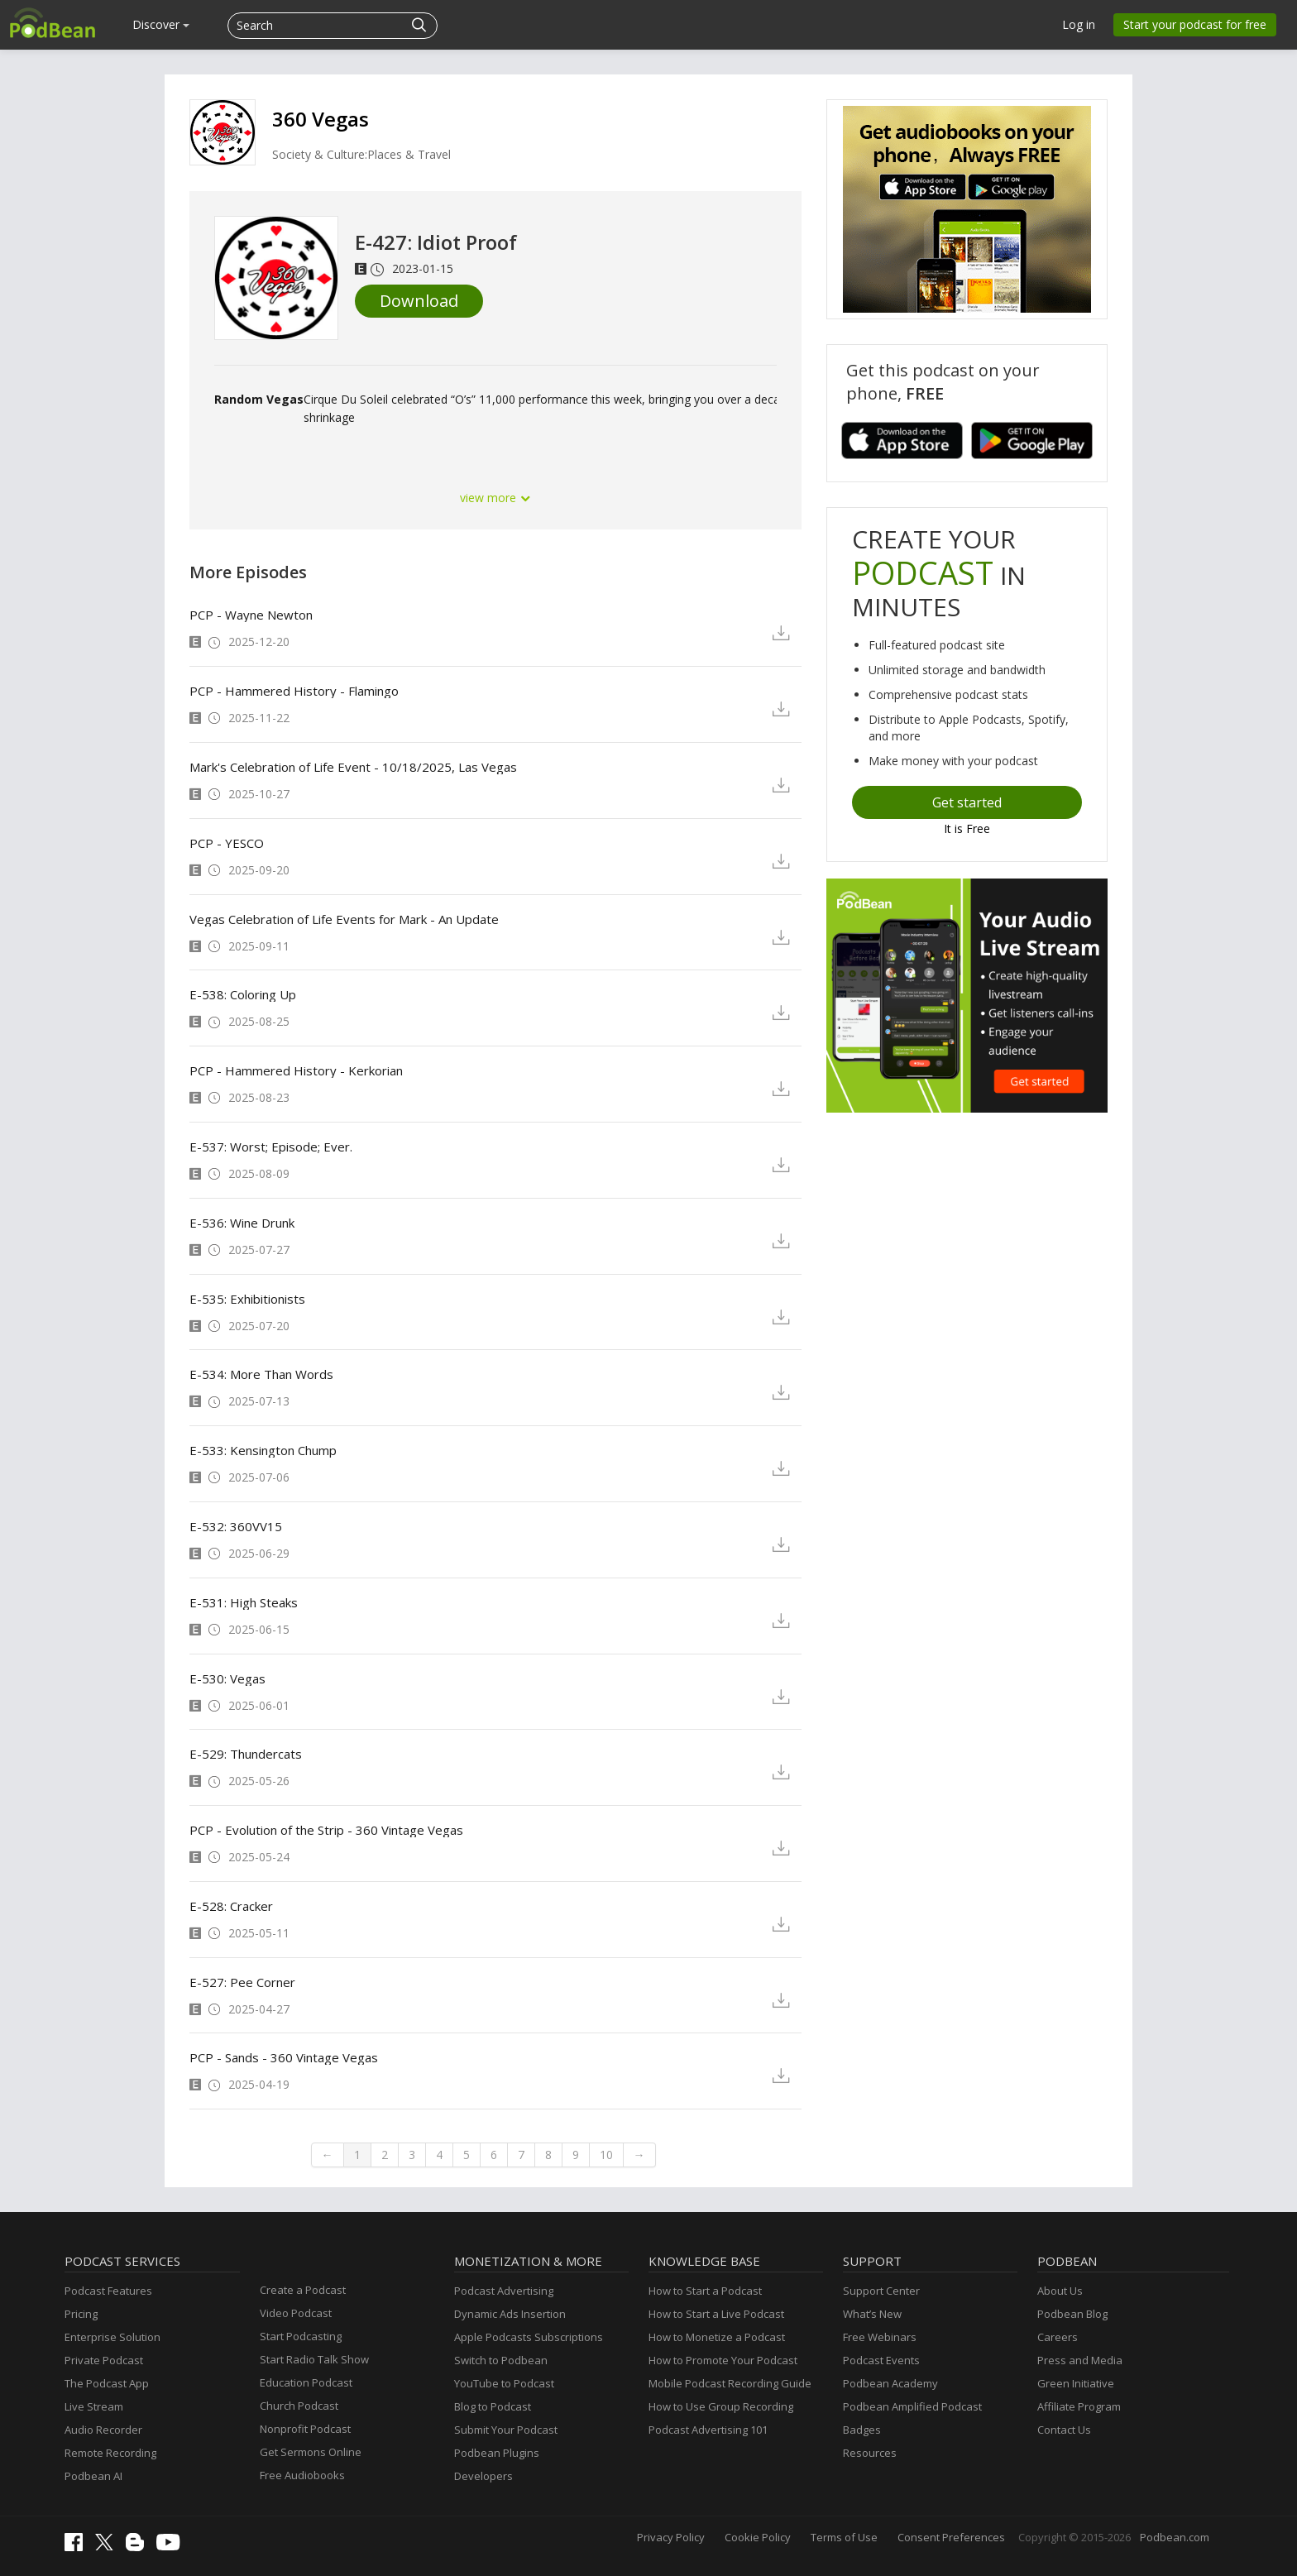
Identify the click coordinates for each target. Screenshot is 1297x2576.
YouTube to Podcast (504, 2383)
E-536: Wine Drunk (241, 1222)
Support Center (881, 2290)
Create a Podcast (303, 2289)
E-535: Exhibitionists (247, 1298)
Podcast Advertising (503, 2290)
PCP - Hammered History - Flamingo (294, 690)
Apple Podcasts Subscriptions (528, 2336)
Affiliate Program (1079, 2406)
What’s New (872, 2313)
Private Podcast (104, 2360)
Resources (870, 2452)
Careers (1057, 2336)
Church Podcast (299, 2405)
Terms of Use (844, 2537)
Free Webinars (880, 2336)
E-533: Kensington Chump (263, 1450)
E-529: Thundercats (245, 1753)
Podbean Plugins (496, 2452)
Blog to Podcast (492, 2406)
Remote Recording (110, 2452)
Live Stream (94, 2406)
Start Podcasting (301, 2336)
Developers (483, 2475)
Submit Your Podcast (506, 2429)
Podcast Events (881, 2360)
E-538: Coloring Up (242, 994)
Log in (1078, 24)
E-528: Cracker (231, 1905)
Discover (160, 24)
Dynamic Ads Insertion (510, 2313)
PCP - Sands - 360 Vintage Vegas (283, 2057)
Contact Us (1064, 2429)
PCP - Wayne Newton (251, 614)
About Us (1060, 2290)
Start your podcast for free (1194, 24)
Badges (862, 2429)
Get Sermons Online (310, 2451)
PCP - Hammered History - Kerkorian (296, 1070)
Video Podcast (296, 2312)
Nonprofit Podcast (305, 2428)
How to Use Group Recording (720, 2406)
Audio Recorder (103, 2429)
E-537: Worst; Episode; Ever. (270, 1146)
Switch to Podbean (501, 2360)
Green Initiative (1075, 2383)
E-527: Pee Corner (242, 1982)
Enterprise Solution (112, 2336)
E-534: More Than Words (261, 1374)
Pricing (81, 2313)
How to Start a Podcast (705, 2290)
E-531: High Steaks (243, 1602)
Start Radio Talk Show (314, 2359)
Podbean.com (1174, 2537)
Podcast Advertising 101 (708, 2429)
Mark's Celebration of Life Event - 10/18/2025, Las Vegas (353, 766)
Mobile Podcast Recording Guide (729, 2383)
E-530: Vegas (227, 1678)
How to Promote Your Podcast (722, 2360)
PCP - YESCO (226, 843)
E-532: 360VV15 (235, 1526)
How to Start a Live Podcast (716, 2313)
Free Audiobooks (302, 2475)
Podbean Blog (1072, 2313)
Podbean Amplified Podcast (912, 2406)
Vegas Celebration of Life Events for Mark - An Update (344, 919)
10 (606, 2154)
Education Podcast (306, 2382)
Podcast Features (108, 2290)
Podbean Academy (890, 2383)
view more (495, 497)
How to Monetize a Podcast (716, 2336)
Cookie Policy (758, 2537)
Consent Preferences (951, 2537)
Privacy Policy (671, 2537)
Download (419, 301)
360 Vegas (320, 118)
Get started (967, 802)
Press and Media (1079, 2360)
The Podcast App (107, 2383)
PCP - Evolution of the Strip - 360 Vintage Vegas (326, 1829)
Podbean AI (93, 2475)
